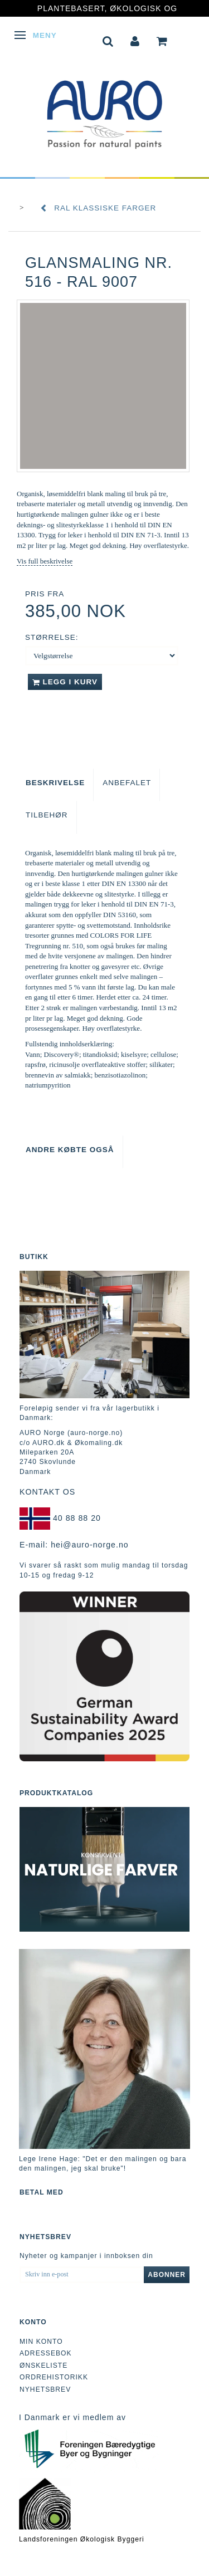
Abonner (167, 2275)
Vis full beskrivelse (44, 561)
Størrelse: (52, 637)
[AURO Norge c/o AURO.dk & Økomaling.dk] (105, 107)
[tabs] (108, 40)
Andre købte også (70, 1149)
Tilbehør (47, 815)
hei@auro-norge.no (90, 1544)
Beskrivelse (55, 782)
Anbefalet (127, 782)
